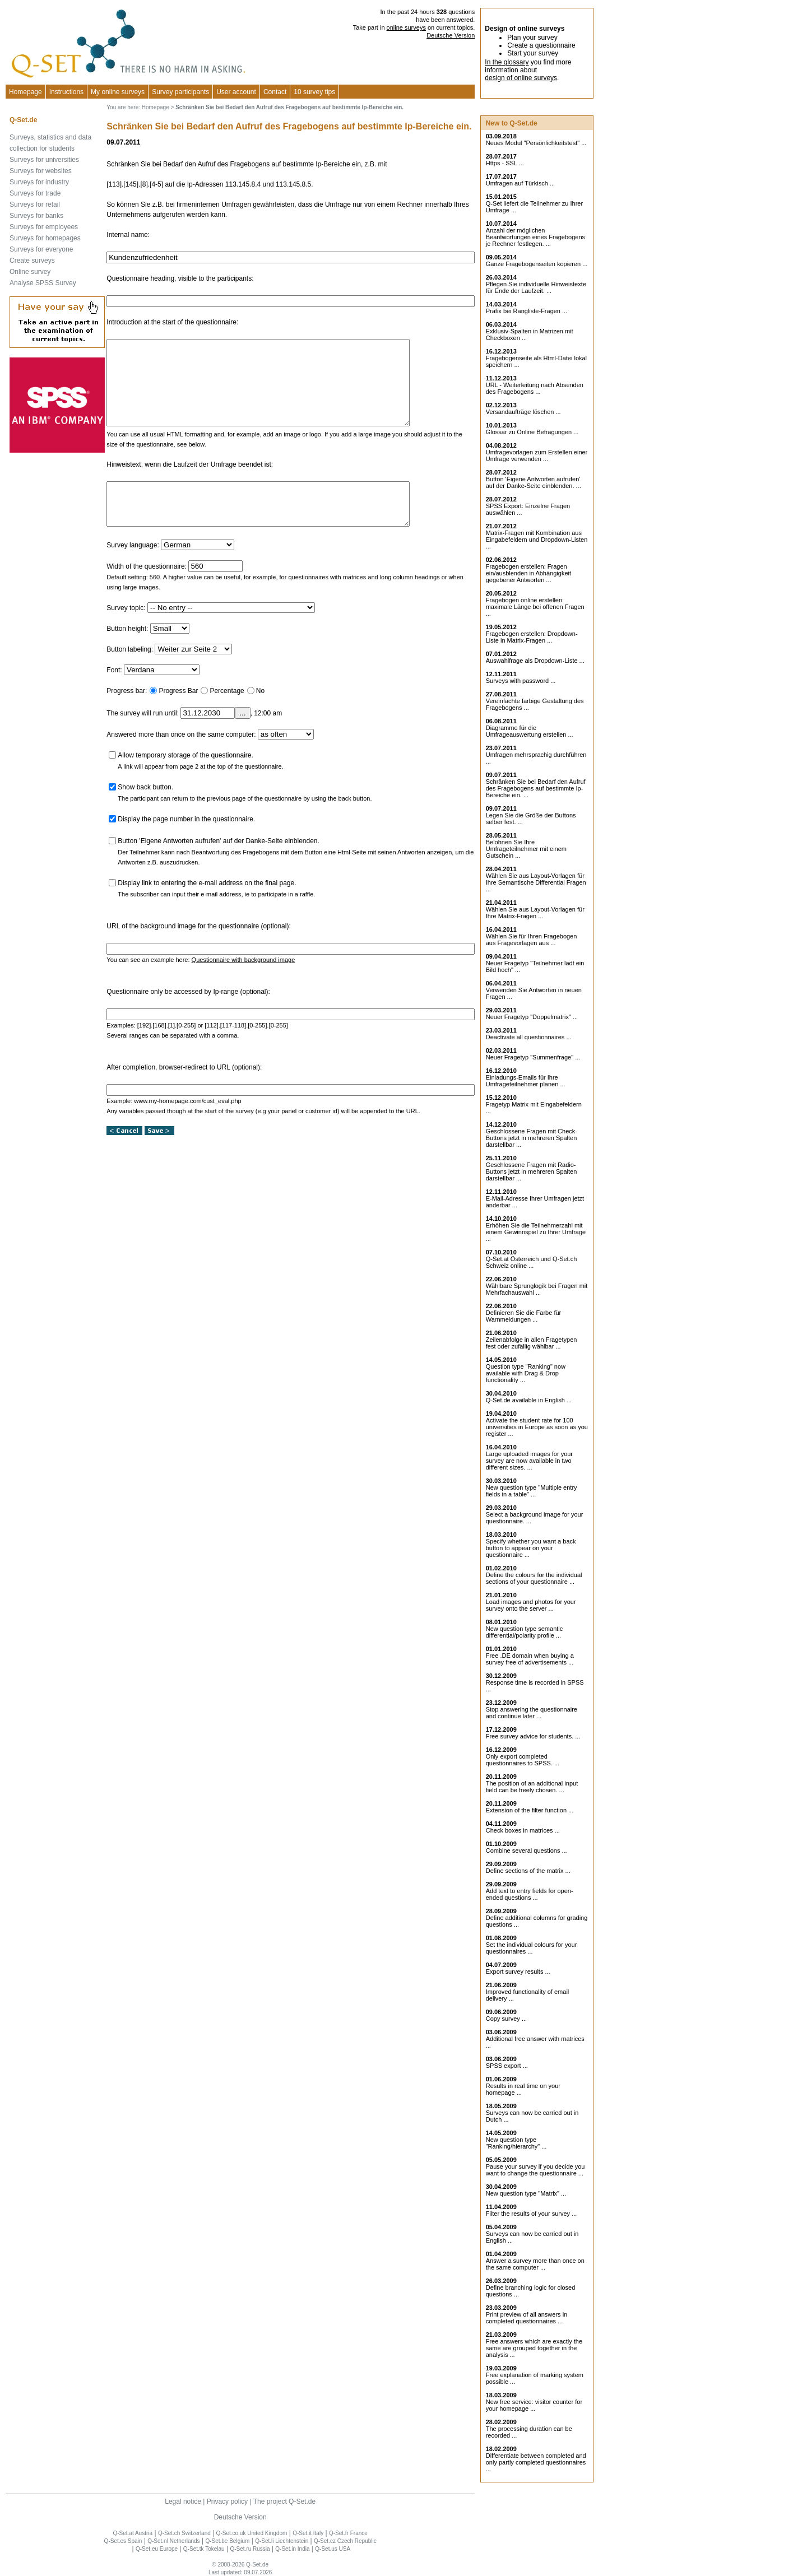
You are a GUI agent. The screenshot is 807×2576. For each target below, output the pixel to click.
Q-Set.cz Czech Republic (345, 2541)
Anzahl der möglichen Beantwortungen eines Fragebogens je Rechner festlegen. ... (535, 237)
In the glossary (506, 62)
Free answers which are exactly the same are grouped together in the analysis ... (534, 2348)
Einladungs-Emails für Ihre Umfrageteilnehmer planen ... (525, 1080)
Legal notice (183, 2501)
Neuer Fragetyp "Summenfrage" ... (533, 1057)
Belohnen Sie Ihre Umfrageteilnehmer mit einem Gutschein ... (526, 849)
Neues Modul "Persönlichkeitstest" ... (536, 143)
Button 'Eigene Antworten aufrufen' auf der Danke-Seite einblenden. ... (533, 482)
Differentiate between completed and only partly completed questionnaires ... (536, 2462)
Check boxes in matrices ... (523, 1830)
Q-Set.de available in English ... (529, 1400)
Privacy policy (227, 2501)
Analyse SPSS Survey (43, 283)
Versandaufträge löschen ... (523, 411)
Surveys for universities (44, 160)
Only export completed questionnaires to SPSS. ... (522, 1759)
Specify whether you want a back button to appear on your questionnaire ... (531, 1548)
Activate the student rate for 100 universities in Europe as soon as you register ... (537, 1427)
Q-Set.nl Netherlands (173, 2541)
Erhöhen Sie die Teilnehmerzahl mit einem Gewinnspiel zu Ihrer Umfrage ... (536, 1232)
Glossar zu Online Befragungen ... (532, 432)
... (242, 738)
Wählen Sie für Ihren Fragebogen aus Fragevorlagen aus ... (531, 939)
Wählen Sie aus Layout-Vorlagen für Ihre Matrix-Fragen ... (535, 912)
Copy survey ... (506, 2018)
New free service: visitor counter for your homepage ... (534, 2405)
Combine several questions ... (526, 1850)
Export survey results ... (518, 1971)
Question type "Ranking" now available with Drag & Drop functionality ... (525, 1373)
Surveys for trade (35, 193)
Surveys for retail (35, 204)
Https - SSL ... (505, 163)
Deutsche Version (450, 35)
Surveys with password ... (521, 680)
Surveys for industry (39, 182)
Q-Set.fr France (348, 2533)
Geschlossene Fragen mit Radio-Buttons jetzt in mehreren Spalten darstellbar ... (531, 1171)
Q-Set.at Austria (132, 2533)
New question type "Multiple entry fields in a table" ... (531, 1491)
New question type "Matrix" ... (526, 2193)
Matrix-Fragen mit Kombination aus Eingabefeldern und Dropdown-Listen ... (537, 539)
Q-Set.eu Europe (157, 2549)
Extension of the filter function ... (530, 1810)
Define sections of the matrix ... (528, 1870)
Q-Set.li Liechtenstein (281, 2541)
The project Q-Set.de (284, 2501)
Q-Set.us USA (332, 2549)
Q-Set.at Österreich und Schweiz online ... (531, 1262)
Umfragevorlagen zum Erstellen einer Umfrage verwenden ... (537, 455)
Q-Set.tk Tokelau (204, 2549)
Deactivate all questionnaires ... (529, 1037)
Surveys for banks (36, 216)
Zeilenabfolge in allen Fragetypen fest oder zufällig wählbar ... (531, 1343)
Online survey (30, 272)
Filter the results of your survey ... (531, 2213)
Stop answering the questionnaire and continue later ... (531, 1712)
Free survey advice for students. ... (533, 1736)
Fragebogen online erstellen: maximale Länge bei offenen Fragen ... (535, 607)
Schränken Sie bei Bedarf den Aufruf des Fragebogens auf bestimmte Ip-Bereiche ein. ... (536, 788)
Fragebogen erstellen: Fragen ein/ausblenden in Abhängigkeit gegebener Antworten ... (528, 573)
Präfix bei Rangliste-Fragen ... (527, 311)
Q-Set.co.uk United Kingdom (251, 2533)
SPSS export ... (507, 2065)
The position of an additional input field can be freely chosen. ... (532, 1786)
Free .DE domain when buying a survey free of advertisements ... (530, 1659)
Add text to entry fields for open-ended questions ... (529, 1894)
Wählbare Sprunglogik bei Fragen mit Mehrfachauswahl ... (537, 1289)
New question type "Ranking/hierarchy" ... (516, 2143)
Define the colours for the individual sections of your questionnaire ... (534, 1578)
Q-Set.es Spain (123, 2541)
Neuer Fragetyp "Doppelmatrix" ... (532, 1016)
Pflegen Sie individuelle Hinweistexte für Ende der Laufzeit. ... (536, 287)
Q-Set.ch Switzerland (184, 2533)
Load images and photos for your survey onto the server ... (531, 1605)
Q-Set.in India (292, 2549)
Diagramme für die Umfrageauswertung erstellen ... (529, 731)
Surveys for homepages (45, 238)
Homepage (25, 92)
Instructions (66, 92)
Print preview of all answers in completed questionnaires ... (527, 2317)
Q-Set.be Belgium (227, 2541)
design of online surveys (521, 78)
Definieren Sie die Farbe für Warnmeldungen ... (524, 1316)
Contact (274, 92)
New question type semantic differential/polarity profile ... (524, 1632)
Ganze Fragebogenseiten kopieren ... (537, 264)
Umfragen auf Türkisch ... (520, 183)
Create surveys (32, 260)
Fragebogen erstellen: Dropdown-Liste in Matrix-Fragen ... (532, 637)
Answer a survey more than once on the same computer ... (535, 2264)
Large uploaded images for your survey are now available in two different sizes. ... (529, 1460)
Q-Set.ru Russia (250, 2549)
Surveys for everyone (41, 249)
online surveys (406, 27)
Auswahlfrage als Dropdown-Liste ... (535, 660)
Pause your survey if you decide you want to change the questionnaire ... (535, 2170)
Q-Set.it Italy (308, 2533)
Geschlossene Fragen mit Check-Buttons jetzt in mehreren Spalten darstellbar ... (531, 1138)
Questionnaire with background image (243, 985)
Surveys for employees (44, 227)
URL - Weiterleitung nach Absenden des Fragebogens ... (534, 388)
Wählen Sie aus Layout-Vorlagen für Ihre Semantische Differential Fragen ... (536, 882)
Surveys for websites (41, 171)
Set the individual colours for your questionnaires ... (531, 1948)
